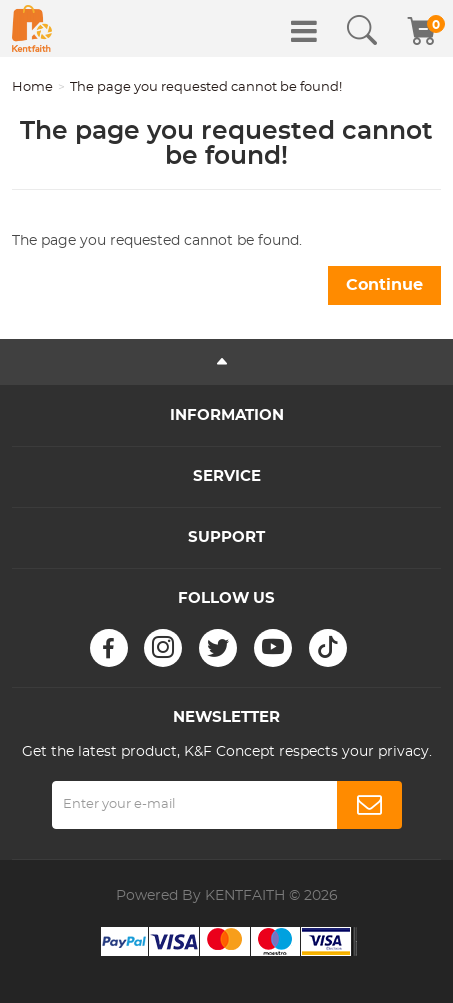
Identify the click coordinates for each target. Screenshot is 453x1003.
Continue (384, 285)
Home (32, 87)
